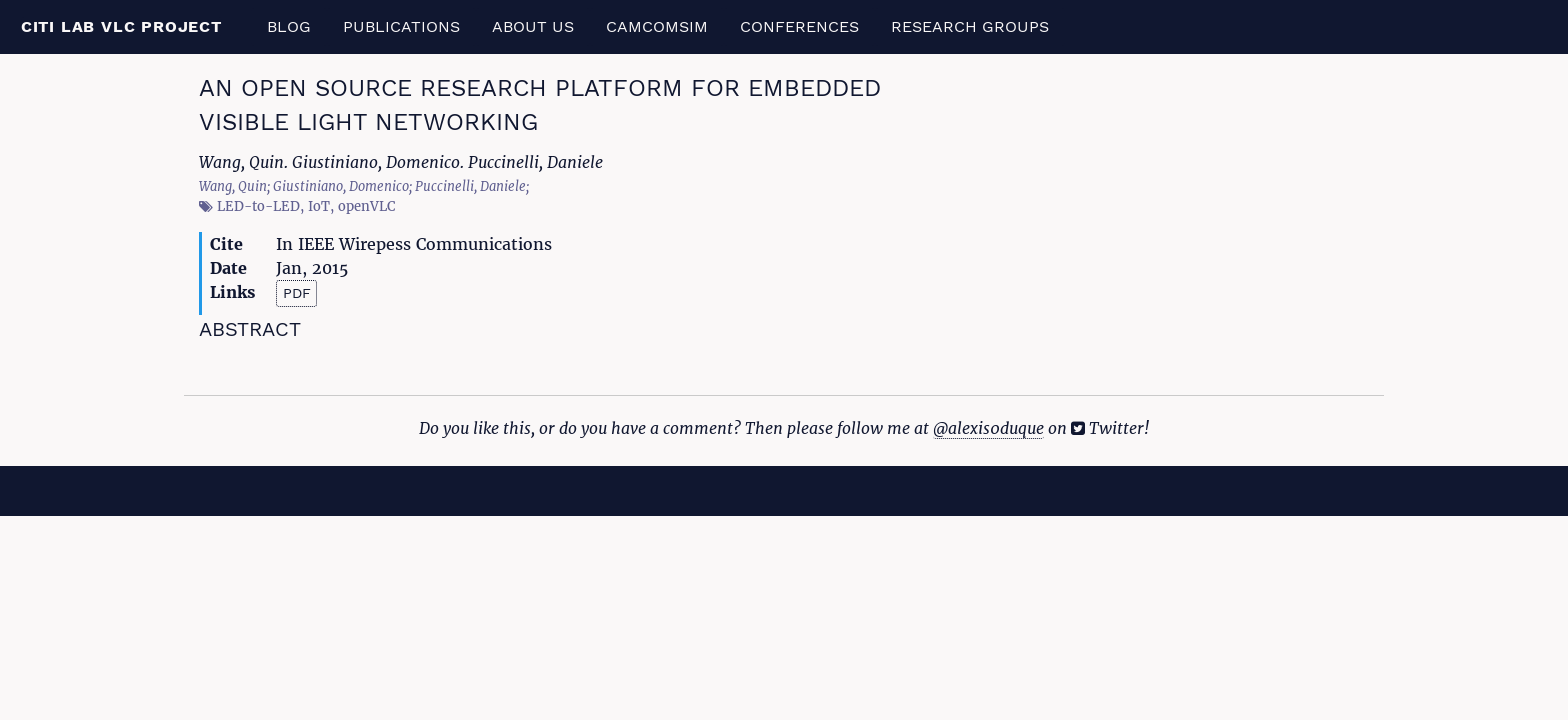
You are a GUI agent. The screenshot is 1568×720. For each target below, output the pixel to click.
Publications (401, 26)
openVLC (366, 206)
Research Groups (970, 26)
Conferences (799, 26)
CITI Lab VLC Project (121, 26)
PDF (297, 293)
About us (533, 26)
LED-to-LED (258, 206)
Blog (289, 26)
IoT (319, 206)
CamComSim (657, 26)
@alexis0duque (988, 428)
